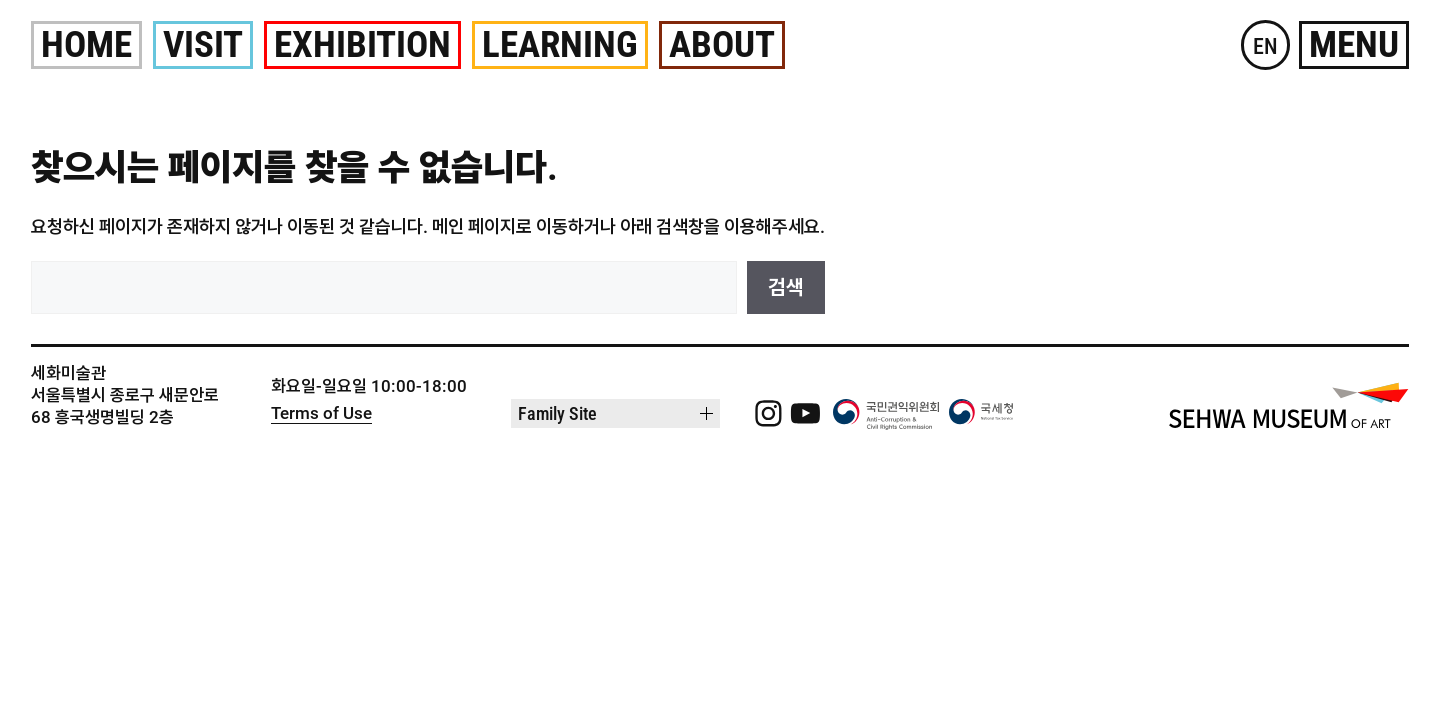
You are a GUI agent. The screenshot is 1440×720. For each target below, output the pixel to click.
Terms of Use (321, 413)
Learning (560, 44)
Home (86, 44)
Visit (203, 44)
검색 (786, 287)
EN (1265, 46)
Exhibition (362, 44)
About (722, 44)
